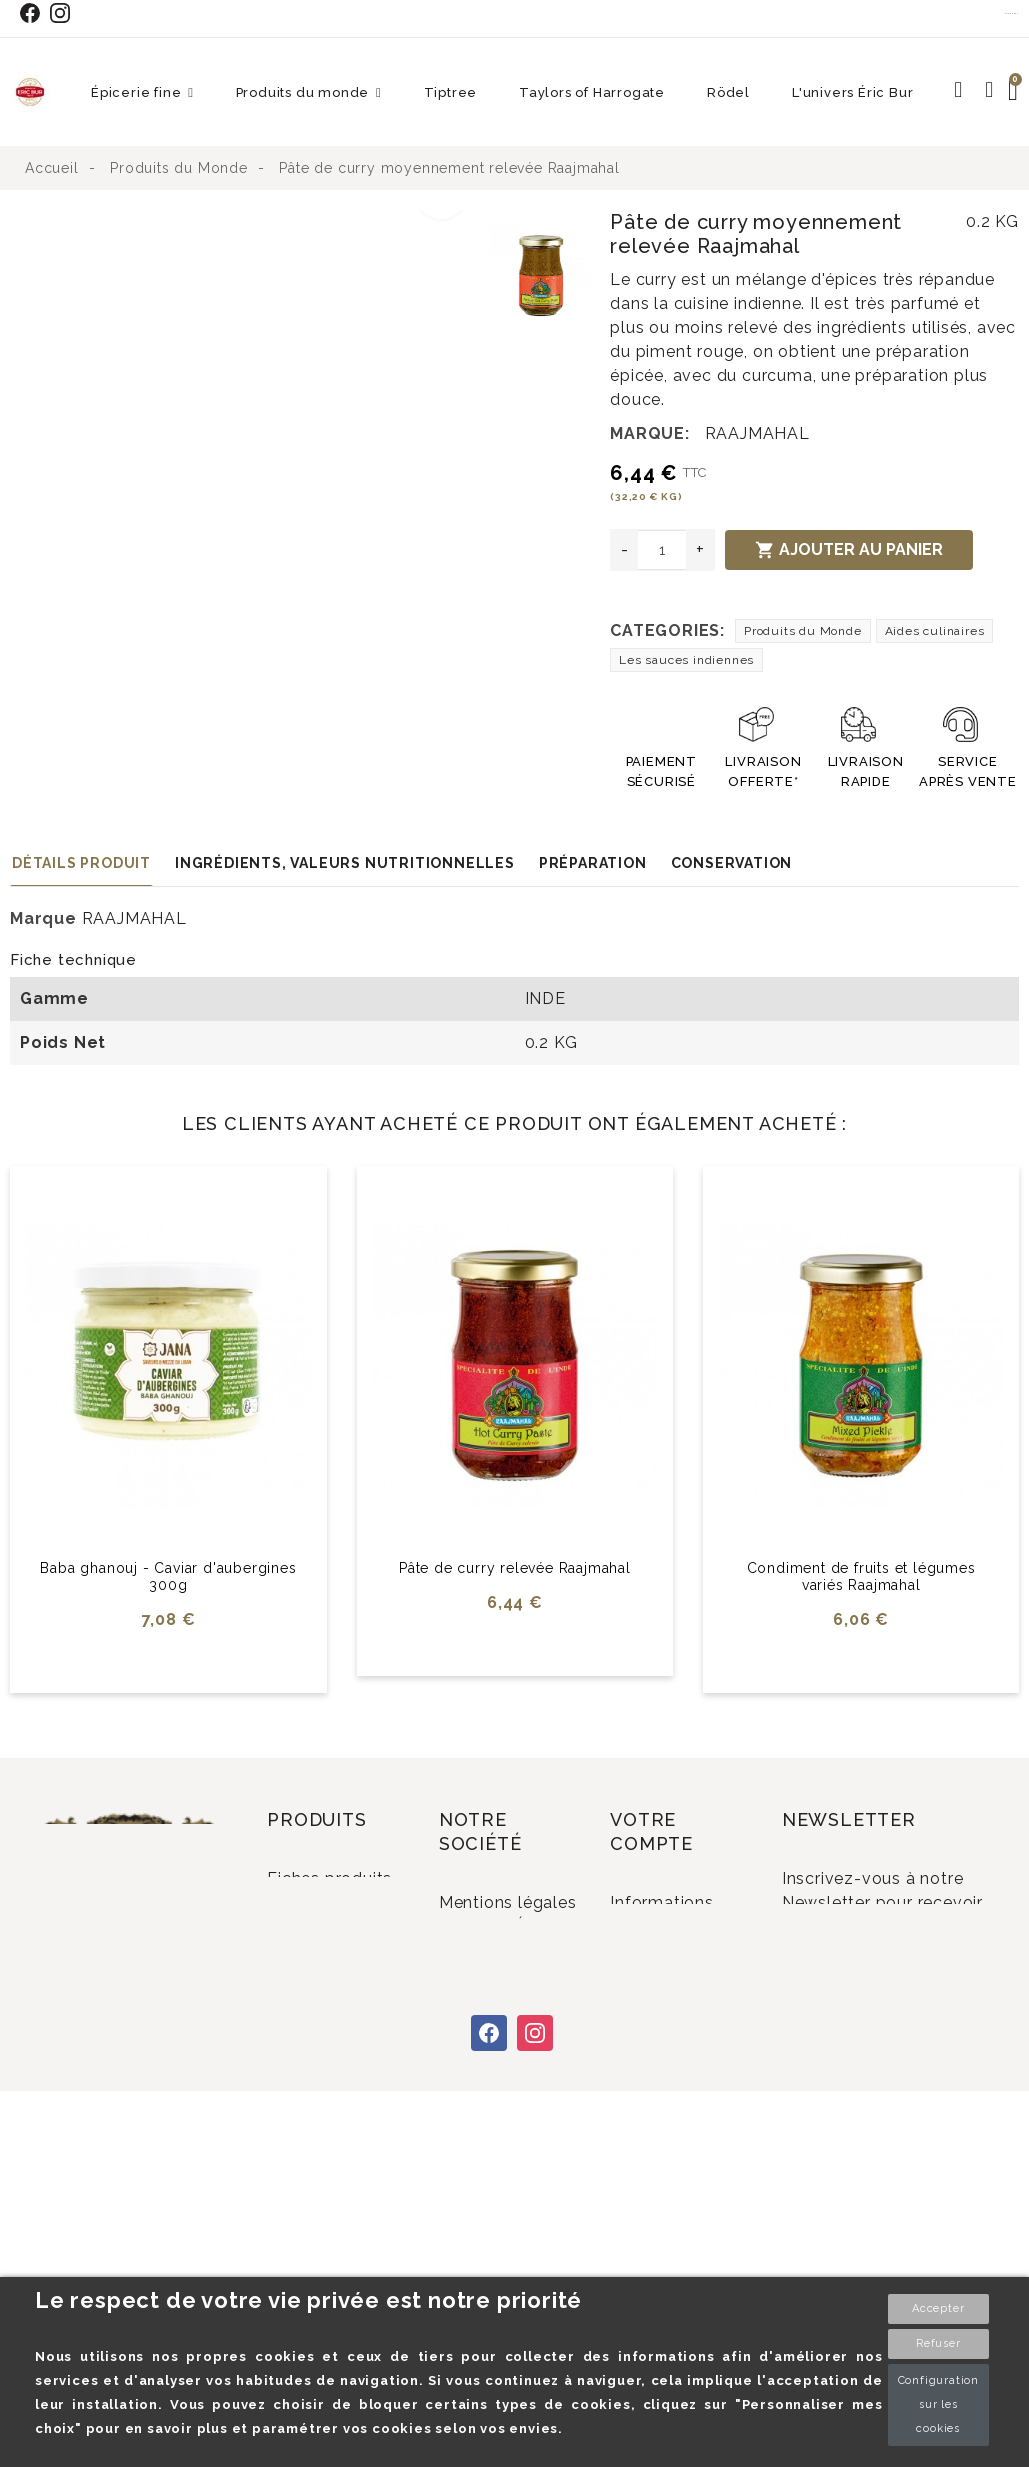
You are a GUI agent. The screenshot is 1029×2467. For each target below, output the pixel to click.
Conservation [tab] (732, 863)
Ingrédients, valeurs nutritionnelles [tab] (345, 863)
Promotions (340, 2007)
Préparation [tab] (593, 863)
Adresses (673, 2025)
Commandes (688, 1959)
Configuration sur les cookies (938, 2404)
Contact (1012, 13)
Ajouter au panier (849, 550)
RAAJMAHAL (757, 433)
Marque (43, 918)
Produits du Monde (803, 631)
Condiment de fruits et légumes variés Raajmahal (861, 1576)
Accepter (938, 2308)
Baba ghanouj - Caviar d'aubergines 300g (168, 1576)
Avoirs (661, 1992)
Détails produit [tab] (81, 863)
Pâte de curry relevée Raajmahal (515, 1568)
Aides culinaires (935, 631)
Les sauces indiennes (686, 660)
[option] (245, 222)
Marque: (650, 433)
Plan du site (512, 2258)
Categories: (667, 630)
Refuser (938, 2343)
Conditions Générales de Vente (497, 2041)
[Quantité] (662, 550)
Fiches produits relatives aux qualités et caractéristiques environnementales (344, 1927)
